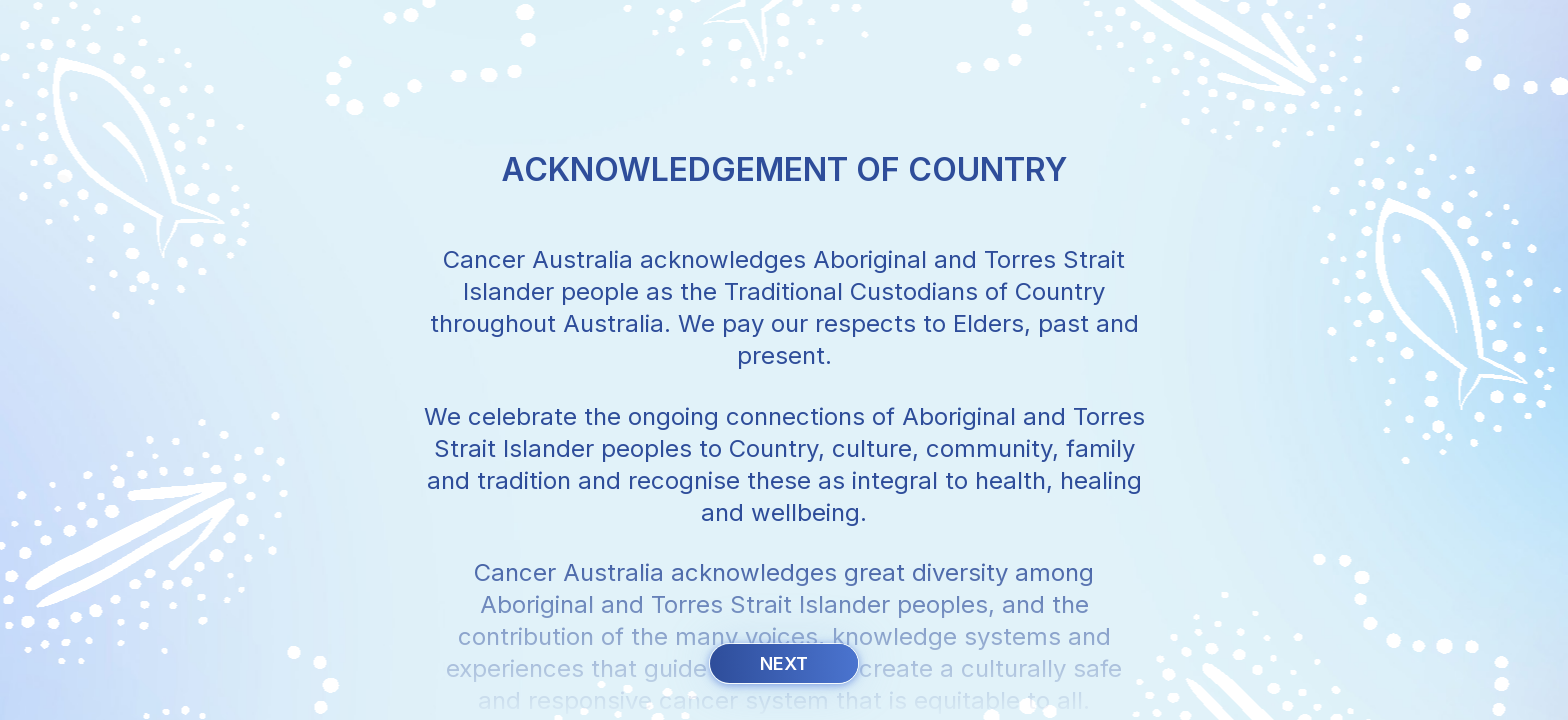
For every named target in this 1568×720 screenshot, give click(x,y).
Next (784, 663)
